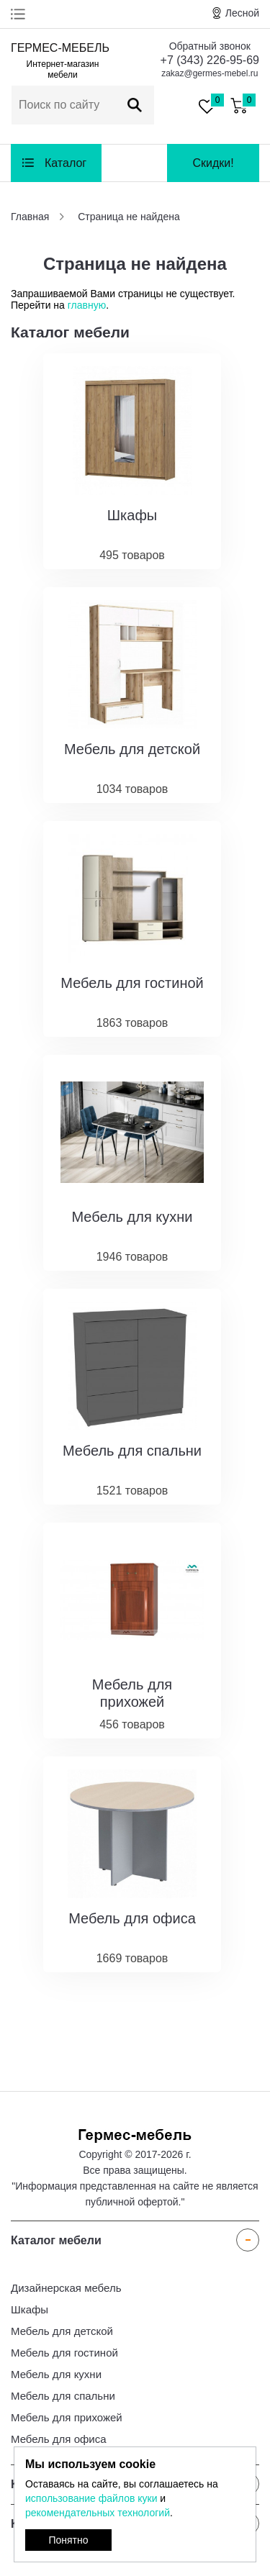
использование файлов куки (91, 2498)
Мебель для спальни (63, 2396)
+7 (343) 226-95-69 (210, 60)
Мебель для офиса (59, 2439)
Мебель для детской (62, 2331)
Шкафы (29, 2309)
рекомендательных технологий (97, 2512)
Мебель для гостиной (64, 2352)
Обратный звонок (210, 46)
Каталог (65, 163)
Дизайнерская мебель (66, 2288)
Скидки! (212, 163)
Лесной (242, 13)
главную (87, 305)
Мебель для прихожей (66, 2417)
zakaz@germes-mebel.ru (209, 73)
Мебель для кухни (56, 2374)
